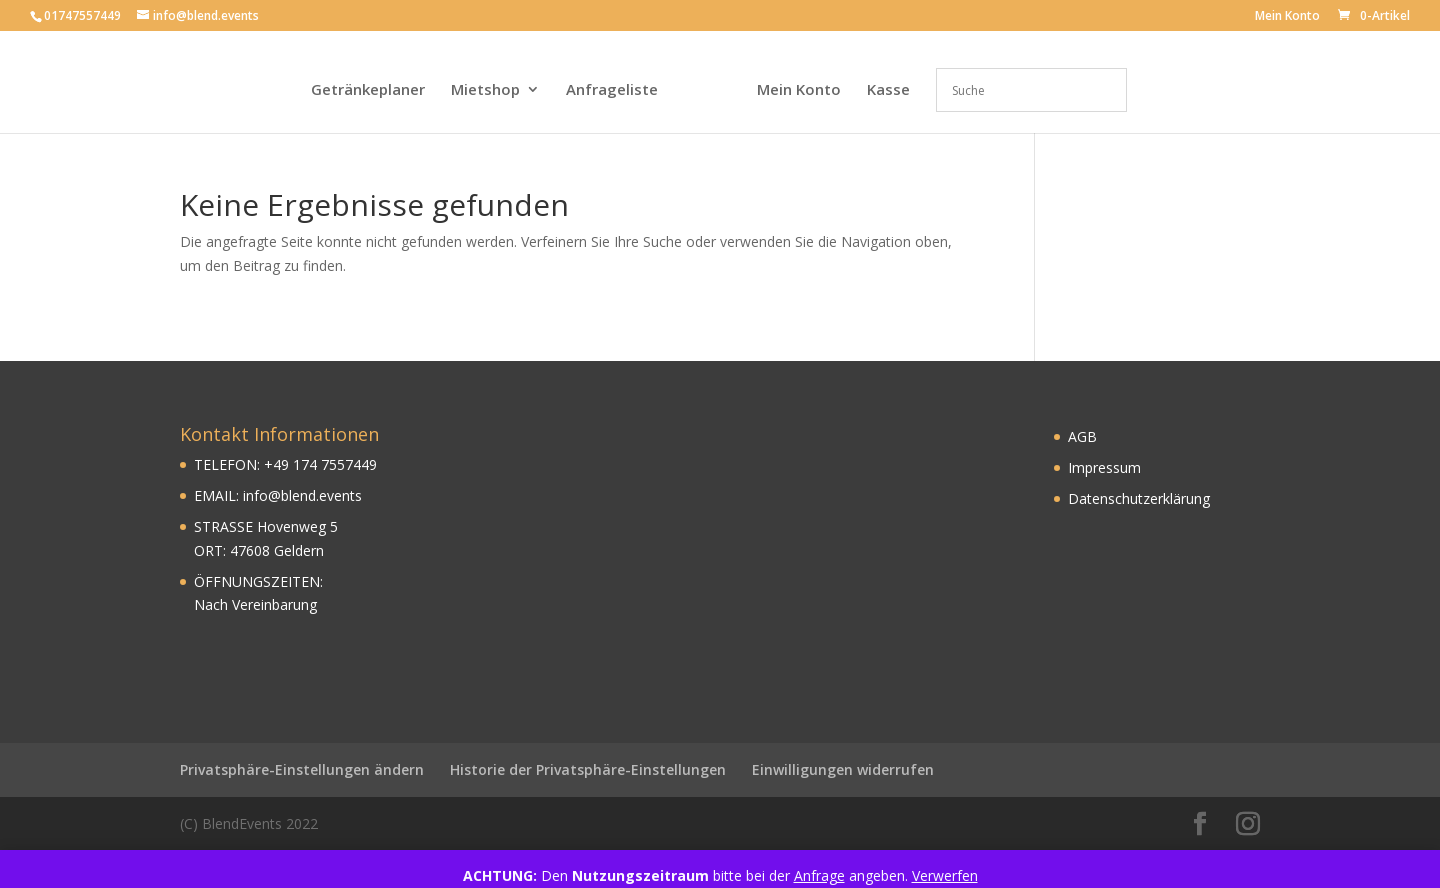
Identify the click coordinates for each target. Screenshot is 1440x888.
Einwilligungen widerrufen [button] (843, 769)
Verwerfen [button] (945, 875)
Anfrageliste (612, 90)
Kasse (888, 90)
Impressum (1104, 467)
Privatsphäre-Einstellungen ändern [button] (302, 769)
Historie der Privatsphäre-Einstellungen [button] (588, 769)
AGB (1082, 436)
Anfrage (819, 875)
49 (281, 464)
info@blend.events (302, 495)
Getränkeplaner (368, 90)
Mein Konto (1287, 17)
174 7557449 (333, 464)
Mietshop (485, 90)
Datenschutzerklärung (1139, 498)
